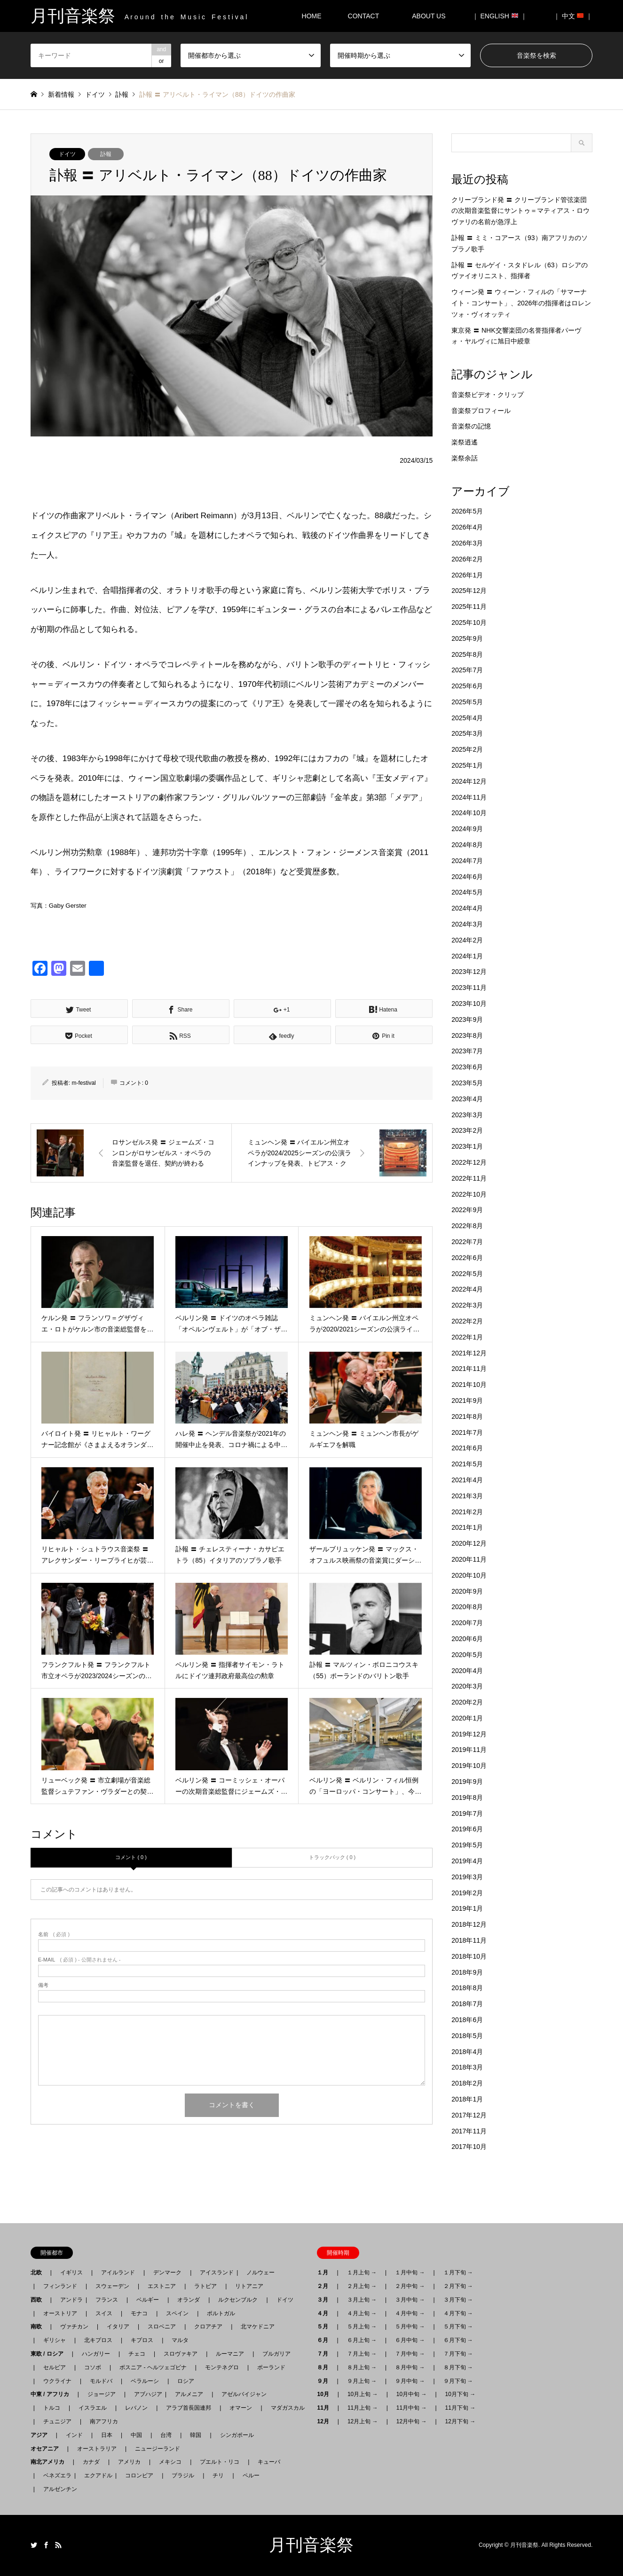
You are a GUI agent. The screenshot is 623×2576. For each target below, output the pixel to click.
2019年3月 (467, 1877)
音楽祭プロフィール (481, 410)
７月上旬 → (361, 2353)
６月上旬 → (361, 2340)
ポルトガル (221, 2313)
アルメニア (189, 2394)
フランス (107, 2299)
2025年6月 (467, 686)
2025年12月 (469, 590)
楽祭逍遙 (464, 442)
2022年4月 (467, 1289)
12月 (325, 2421)
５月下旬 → (458, 2326)
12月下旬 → (460, 2421)
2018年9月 (467, 1972)
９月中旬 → (409, 2381)
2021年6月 (467, 1448)
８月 (325, 2367)
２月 (325, 2286)
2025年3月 (467, 733)
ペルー (251, 2475)
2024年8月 (467, 844)
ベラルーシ (145, 2381)
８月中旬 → (409, 2367)
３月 (325, 2299)
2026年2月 (467, 559)
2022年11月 (469, 1178)
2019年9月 (467, 1781)
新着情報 (61, 94)
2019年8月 (467, 1797)
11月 (325, 2408)
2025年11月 (469, 606)
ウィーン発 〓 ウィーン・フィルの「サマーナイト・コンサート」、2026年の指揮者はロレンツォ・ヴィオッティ (521, 303)
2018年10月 (469, 1956)
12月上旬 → (363, 2421)
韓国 (195, 2435)
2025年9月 (467, 638)
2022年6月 (467, 1257)
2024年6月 (467, 876)
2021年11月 (469, 1368)
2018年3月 (467, 2067)
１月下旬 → (458, 2272)
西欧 (39, 2299)
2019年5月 (467, 1845)
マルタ (180, 2340)
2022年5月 (467, 1273)
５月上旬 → (361, 2326)
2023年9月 (467, 1019)
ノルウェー (260, 2272)
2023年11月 (469, 987)
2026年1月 (467, 575)
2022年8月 (467, 1226)
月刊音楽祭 (311, 2545)
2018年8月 (467, 1988)
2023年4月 (467, 1099)
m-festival (83, 1083)
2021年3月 (467, 1496)
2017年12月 (469, 2115)
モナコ (139, 2313)
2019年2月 (467, 1893)
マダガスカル (285, 2408)
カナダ (91, 2462)
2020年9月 (467, 1591)
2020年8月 (467, 1607)
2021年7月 (467, 1432)
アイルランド (118, 2272)
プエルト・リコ (219, 2462)
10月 (325, 2394)
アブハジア (145, 2394)
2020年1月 (467, 1718)
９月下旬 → (458, 2381)
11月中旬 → (412, 2408)
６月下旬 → (458, 2340)
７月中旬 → (409, 2353)
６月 (325, 2340)
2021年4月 (467, 1480)
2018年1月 (467, 2099)
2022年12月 (469, 1162)
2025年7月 (467, 670)
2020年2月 (467, 1702)
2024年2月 (467, 940)
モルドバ (101, 2381)
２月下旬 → (458, 2286)
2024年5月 (467, 892)
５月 (325, 2326)
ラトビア (205, 2286)
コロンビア (139, 2475)
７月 (325, 2353)
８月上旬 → (361, 2367)
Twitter (34, 2545)
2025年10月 (469, 622)
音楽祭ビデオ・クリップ (487, 394)
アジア (42, 2435)
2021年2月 (467, 1512)
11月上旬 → (363, 2408)
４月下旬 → (458, 2313)
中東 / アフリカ (53, 2394)
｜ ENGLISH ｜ (499, 16)
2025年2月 (467, 749)
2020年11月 (469, 1559)
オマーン (241, 2408)
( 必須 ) (54, 1934)
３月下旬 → (458, 2299)
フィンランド (60, 2286)
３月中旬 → (409, 2299)
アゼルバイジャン (244, 2394)
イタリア (118, 2326)
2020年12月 (469, 1543)
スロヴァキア (180, 2353)
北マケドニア (257, 2326)
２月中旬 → (409, 2286)
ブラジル (183, 2475)
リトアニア (249, 2286)
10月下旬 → (460, 2394)
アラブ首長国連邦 (188, 2408)
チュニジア (57, 2421)
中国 (136, 2435)
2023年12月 (469, 971)
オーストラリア (96, 2448)
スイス (104, 2313)
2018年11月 (469, 1940)
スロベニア (161, 2326)
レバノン (136, 2408)
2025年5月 (467, 702)
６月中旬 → (409, 2340)
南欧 (39, 2326)
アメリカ (129, 2462)
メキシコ (170, 2462)
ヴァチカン (74, 2326)
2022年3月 (467, 1305)
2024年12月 (469, 781)
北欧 (39, 2272)
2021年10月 (469, 1384)
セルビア (54, 2367)
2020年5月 (467, 1654)
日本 (106, 2435)
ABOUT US (432, 16)
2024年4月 (467, 908)
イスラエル (92, 2408)
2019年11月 (469, 1749)
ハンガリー (96, 2353)
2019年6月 (467, 1829)
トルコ (52, 2408)
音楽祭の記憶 (471, 426)
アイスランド (214, 2272)
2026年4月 (467, 527)
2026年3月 (467, 543)
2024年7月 (467, 860)
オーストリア (60, 2313)
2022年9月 (467, 1210)
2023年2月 (467, 1130)
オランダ (188, 2299)
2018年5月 (467, 2035)
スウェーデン (112, 2286)
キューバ (269, 2462)
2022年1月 (467, 1337)
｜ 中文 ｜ (573, 16)
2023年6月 (467, 1067)
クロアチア (208, 2326)
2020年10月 (469, 1575)
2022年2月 (467, 1321)
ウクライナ (57, 2381)
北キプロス (98, 2340)
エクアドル (95, 2475)
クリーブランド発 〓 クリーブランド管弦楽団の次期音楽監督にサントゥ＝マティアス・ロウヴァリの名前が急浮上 (520, 211)
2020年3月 (467, 1686)
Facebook (46, 2545)
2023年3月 (467, 1115)
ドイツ (67, 154)
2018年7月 (467, 2004)
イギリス (71, 2272)
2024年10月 (469, 813)
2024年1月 (467, 956)
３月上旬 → (361, 2299)
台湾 (166, 2435)
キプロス (142, 2340)
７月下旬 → (458, 2353)
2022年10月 (469, 1194)
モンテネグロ (221, 2367)
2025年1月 (467, 765)
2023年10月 (469, 1003)
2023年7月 (467, 1051)
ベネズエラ (54, 2475)
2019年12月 (469, 1734)
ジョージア (101, 2394)
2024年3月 (467, 924)
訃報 (105, 154)
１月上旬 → (361, 2272)
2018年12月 (469, 1924)
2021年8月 (467, 1416)
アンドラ (69, 2299)
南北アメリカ (50, 2462)
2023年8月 (467, 1035)
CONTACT (363, 16)
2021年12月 (469, 1353)
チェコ (137, 2353)
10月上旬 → (363, 2394)
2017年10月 (469, 2146)
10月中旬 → (412, 2394)
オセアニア (47, 2448)
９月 (325, 2381)
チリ (218, 2475)
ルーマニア (230, 2353)
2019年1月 (467, 1908)
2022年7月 (467, 1241)
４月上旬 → (361, 2313)
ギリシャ (54, 2340)
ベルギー (148, 2299)
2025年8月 (467, 654)
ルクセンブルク (238, 2299)
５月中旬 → (409, 2326)
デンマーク (167, 2272)
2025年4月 (467, 718)
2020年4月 (467, 1670)
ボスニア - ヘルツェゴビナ (153, 2367)
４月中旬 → (409, 2313)
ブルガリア (276, 2353)
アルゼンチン (57, 2489)
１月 (325, 2272)
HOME (312, 16)
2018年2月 (467, 2083)
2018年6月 (467, 2019)
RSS (58, 2545)
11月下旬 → (460, 2408)
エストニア (161, 2286)
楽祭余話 (464, 458)
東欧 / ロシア (50, 2353)
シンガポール (237, 2435)
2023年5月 (467, 1083)
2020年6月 (467, 1638)
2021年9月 (467, 1400)
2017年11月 (469, 2131)
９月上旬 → (361, 2381)
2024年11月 (469, 797)
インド (74, 2435)
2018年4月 (467, 2051)
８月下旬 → (458, 2367)
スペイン (177, 2313)
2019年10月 (469, 1765)
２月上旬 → (361, 2286)
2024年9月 (467, 829)
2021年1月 (467, 1527)
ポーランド (271, 2367)
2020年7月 (467, 1623)
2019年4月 (467, 1861)
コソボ (93, 2367)
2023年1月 (467, 1146)
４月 (325, 2313)
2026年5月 (467, 511)
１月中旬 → (409, 2272)
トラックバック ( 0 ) (332, 1857)
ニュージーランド (157, 2448)
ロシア (186, 2381)
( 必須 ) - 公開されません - (79, 1959)
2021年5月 (467, 1464)
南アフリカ (104, 2421)
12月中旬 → (412, 2421)
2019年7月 (467, 1813)
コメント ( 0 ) (131, 1857)
